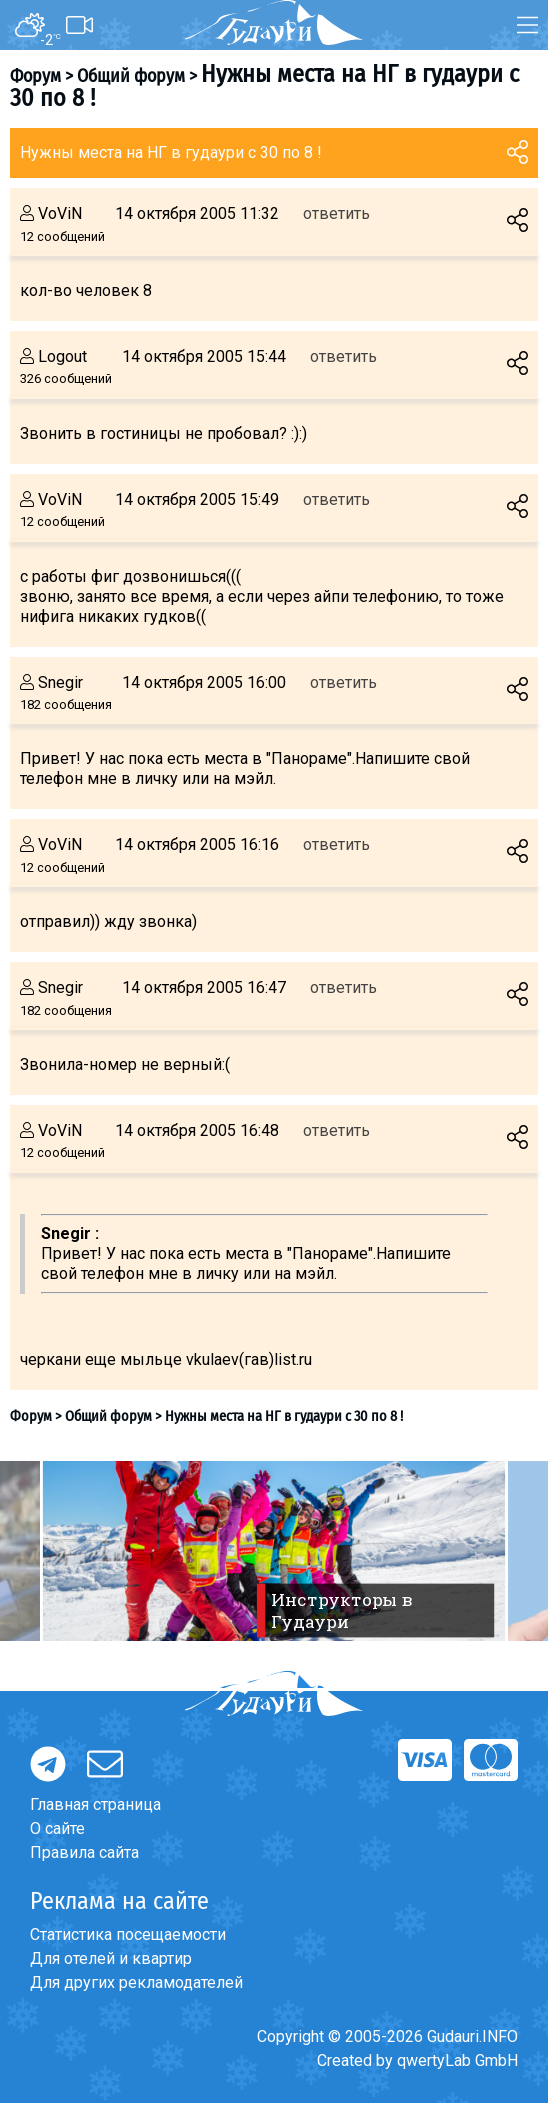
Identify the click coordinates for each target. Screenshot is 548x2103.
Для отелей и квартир (111, 1958)
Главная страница (95, 1804)
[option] (274, 1551)
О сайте (57, 1828)
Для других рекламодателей (136, 1982)
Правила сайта (84, 1852)
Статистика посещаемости (128, 1934)
